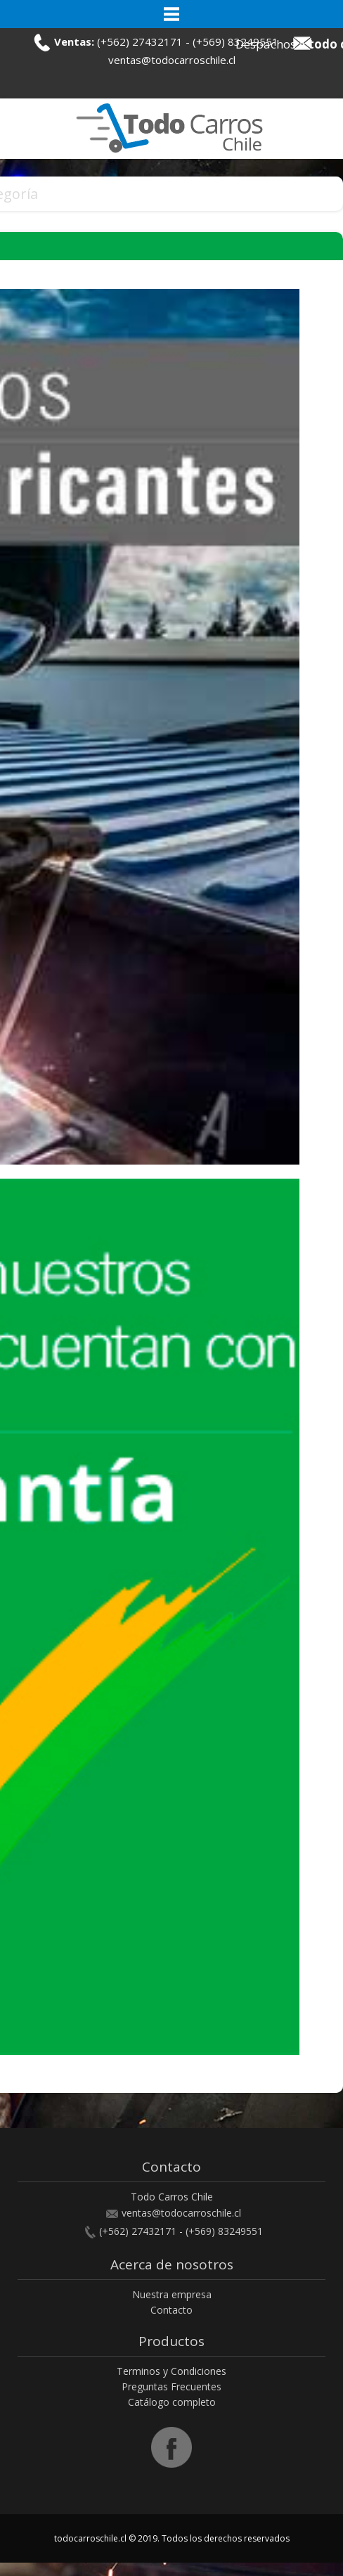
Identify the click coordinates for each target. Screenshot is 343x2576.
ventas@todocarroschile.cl (171, 60)
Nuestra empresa (172, 2294)
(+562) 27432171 (140, 41)
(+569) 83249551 (224, 2231)
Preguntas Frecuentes (171, 2386)
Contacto (171, 2310)
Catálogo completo (172, 2402)
